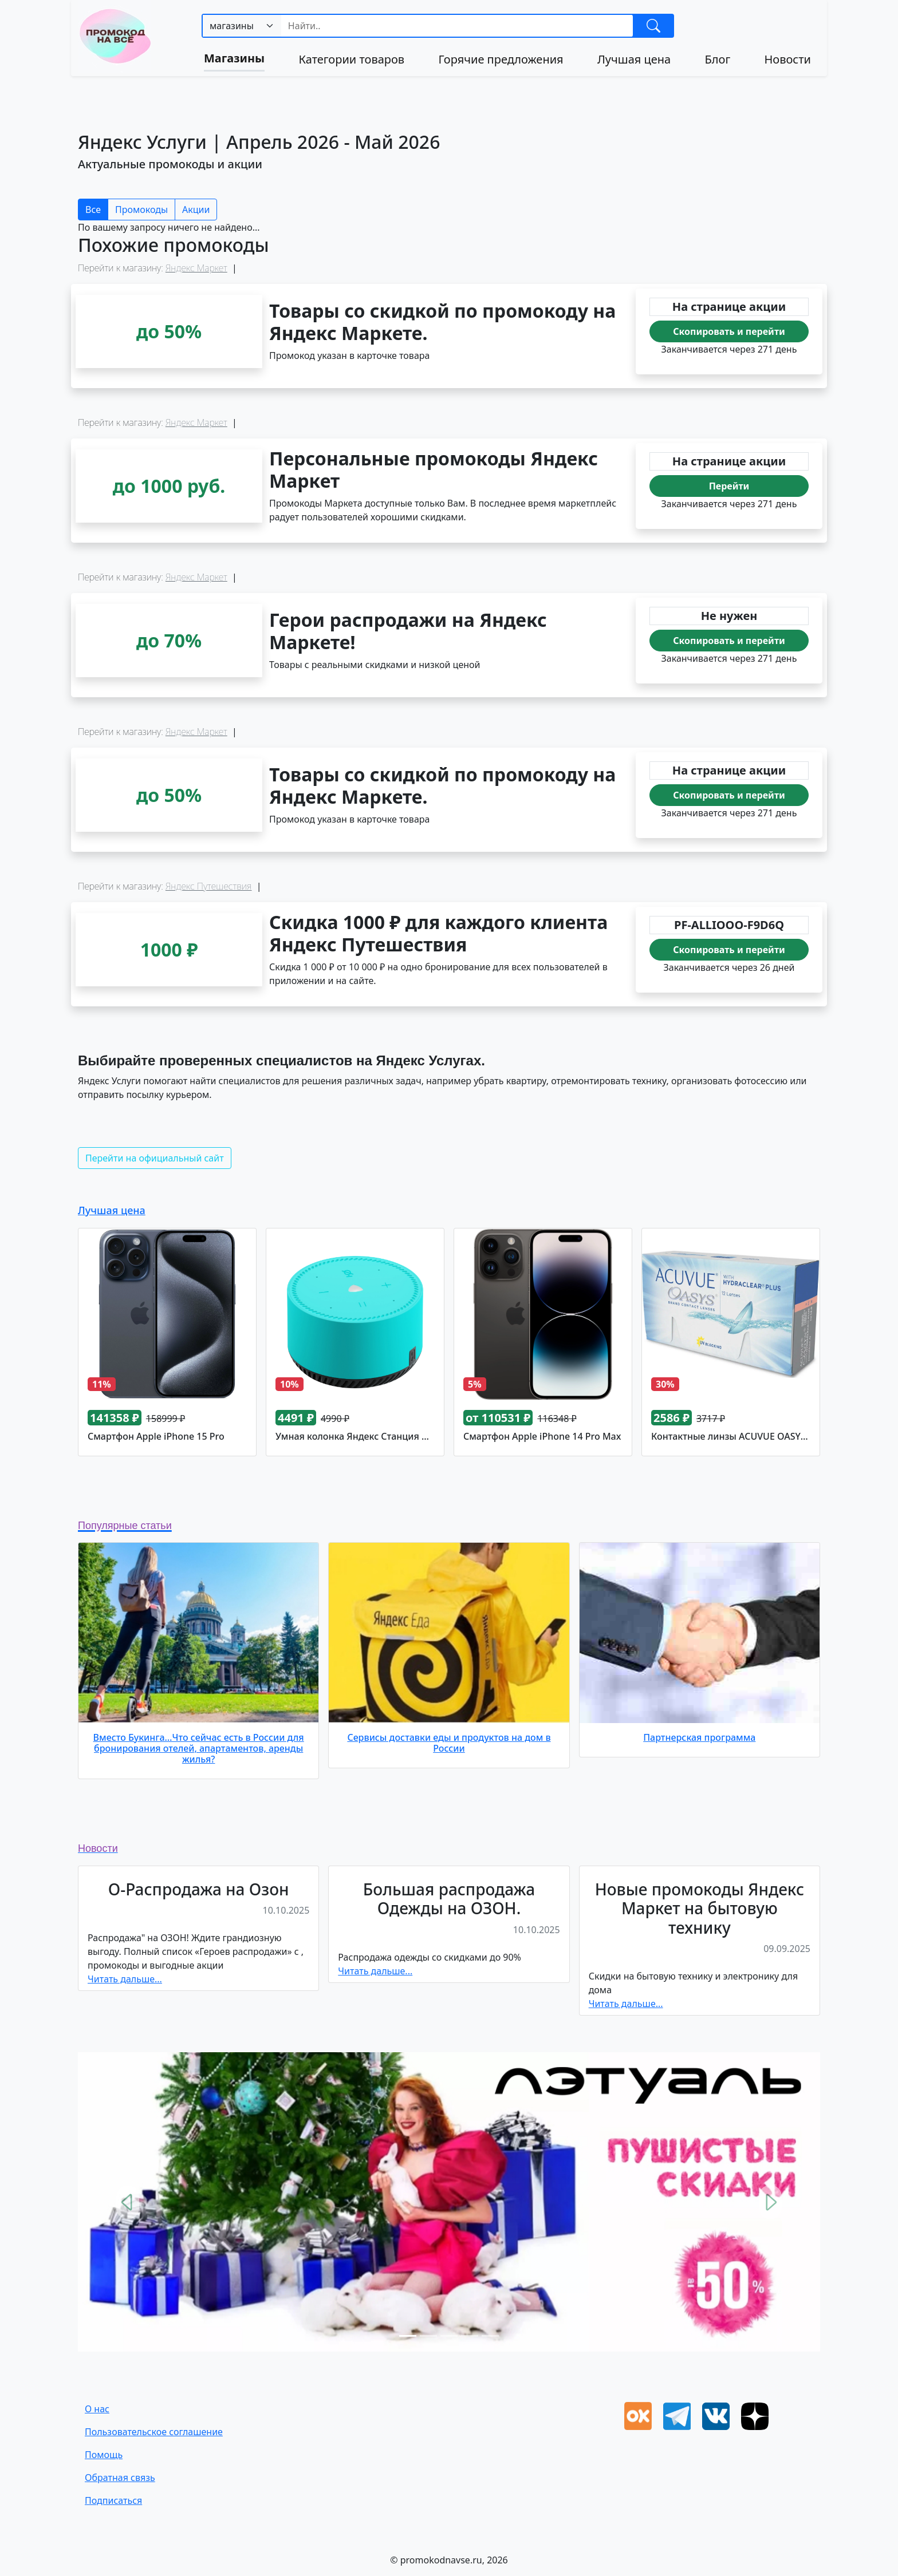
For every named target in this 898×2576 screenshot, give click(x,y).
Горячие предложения (500, 59)
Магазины (234, 58)
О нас (97, 2409)
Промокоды (141, 209)
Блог (718, 59)
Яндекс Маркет (196, 268)
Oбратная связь (120, 2477)
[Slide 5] (490, 2335)
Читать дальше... (125, 1979)
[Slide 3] (449, 2335)
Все (93, 209)
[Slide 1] (407, 2335)
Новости (787, 59)
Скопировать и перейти (729, 331)
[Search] (457, 26)
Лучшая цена (634, 59)
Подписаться (113, 2500)
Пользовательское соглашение (154, 2431)
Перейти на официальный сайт (154, 1158)
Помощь (104, 2454)
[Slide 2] (428, 2335)
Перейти (729, 486)
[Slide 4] (469, 2335)
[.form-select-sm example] (242, 26)
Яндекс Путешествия (209, 886)
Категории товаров (351, 59)
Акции (196, 209)
